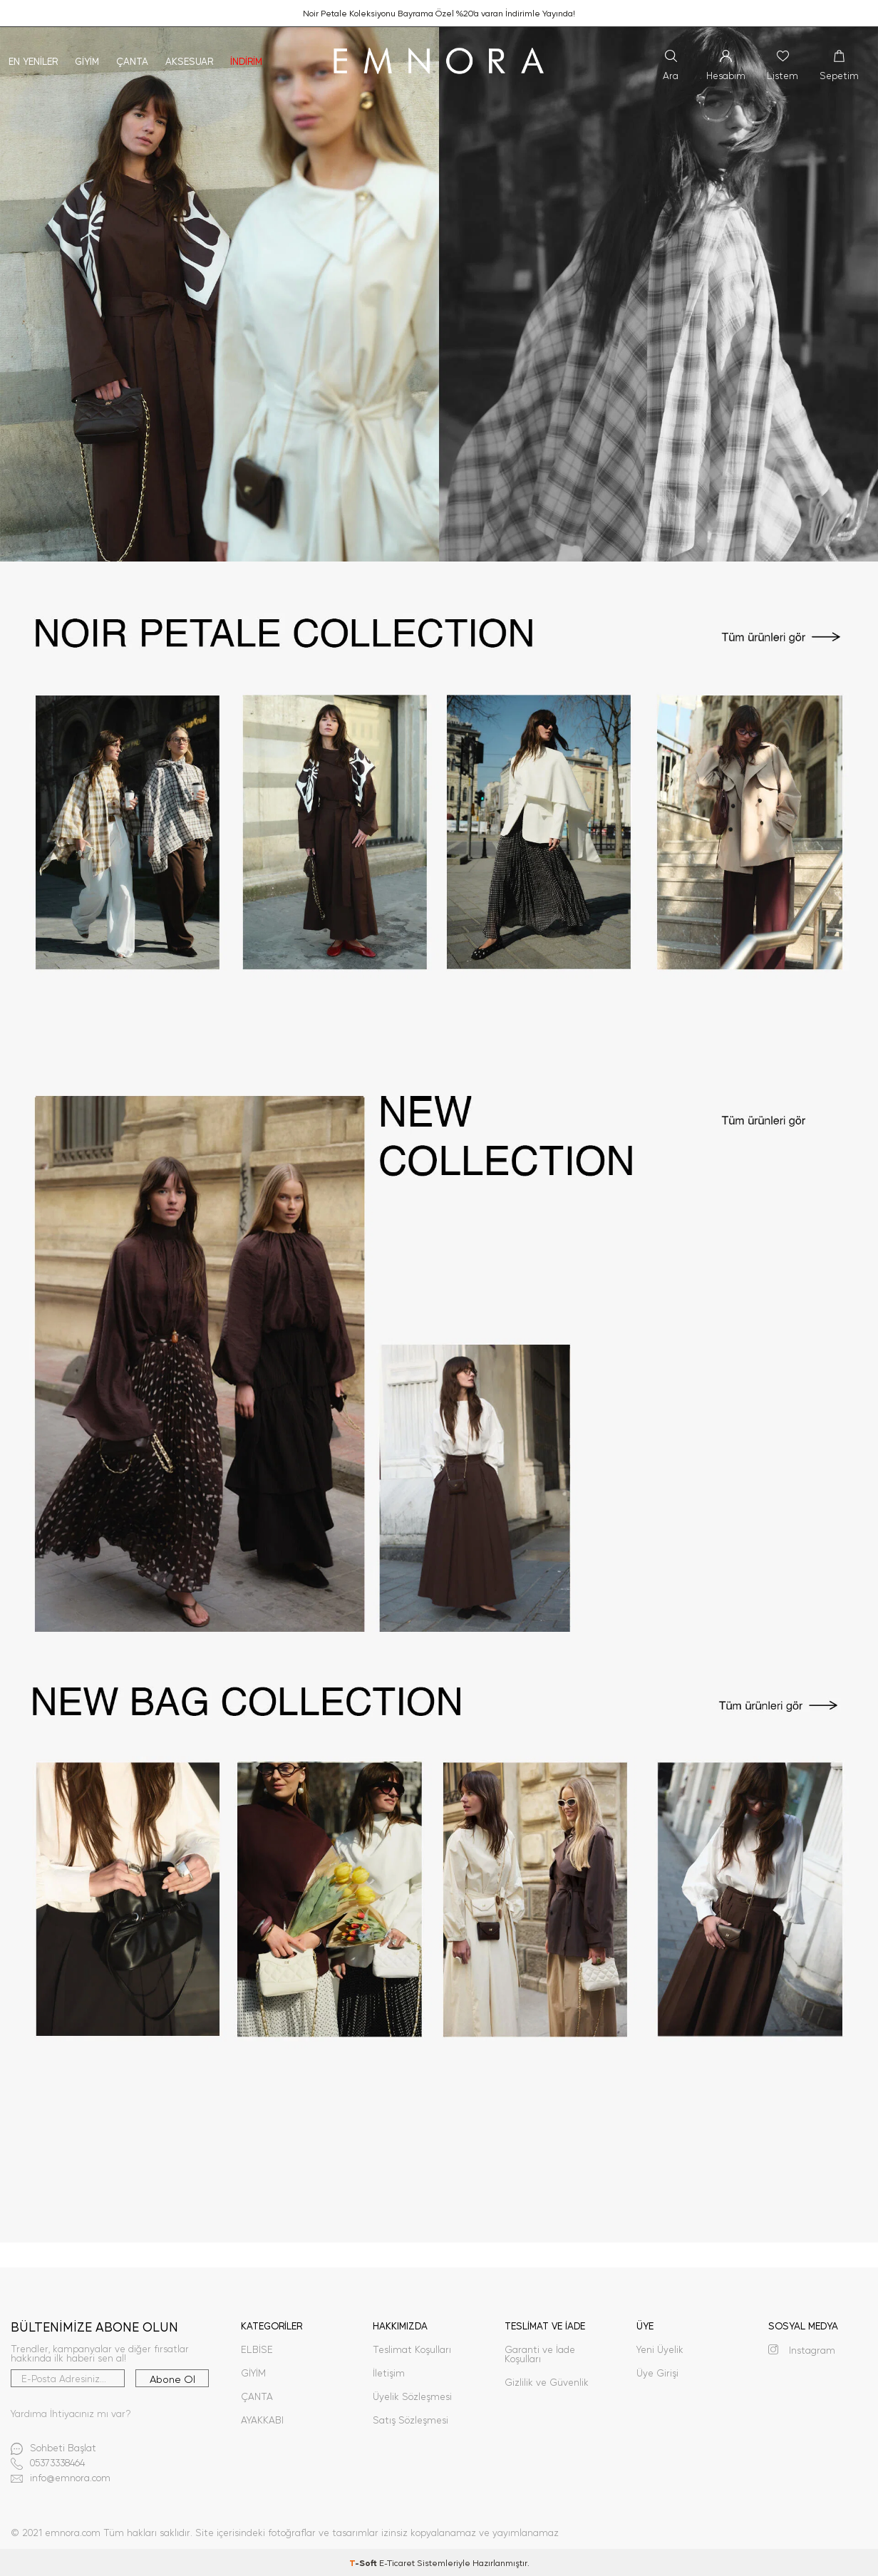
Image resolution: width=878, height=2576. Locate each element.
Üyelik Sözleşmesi (412, 2396)
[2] (439, 829)
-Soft (364, 2562)
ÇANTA (257, 2396)
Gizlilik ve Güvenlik (547, 2382)
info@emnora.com (60, 2479)
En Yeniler (33, 61)
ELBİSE (257, 2349)
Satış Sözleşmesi (410, 2420)
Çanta (132, 61)
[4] (439, 1937)
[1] (439, 294)
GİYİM (253, 2372)
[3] (439, 1364)
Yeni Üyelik (659, 2349)
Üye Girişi (657, 2372)
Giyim (87, 61)
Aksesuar (189, 61)
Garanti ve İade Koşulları (540, 2353)
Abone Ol (172, 2378)
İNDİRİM (246, 61)
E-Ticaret (397, 2562)
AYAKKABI (262, 2420)
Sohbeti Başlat (53, 2449)
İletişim (389, 2372)
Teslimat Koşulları (412, 2349)
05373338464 (48, 2464)
